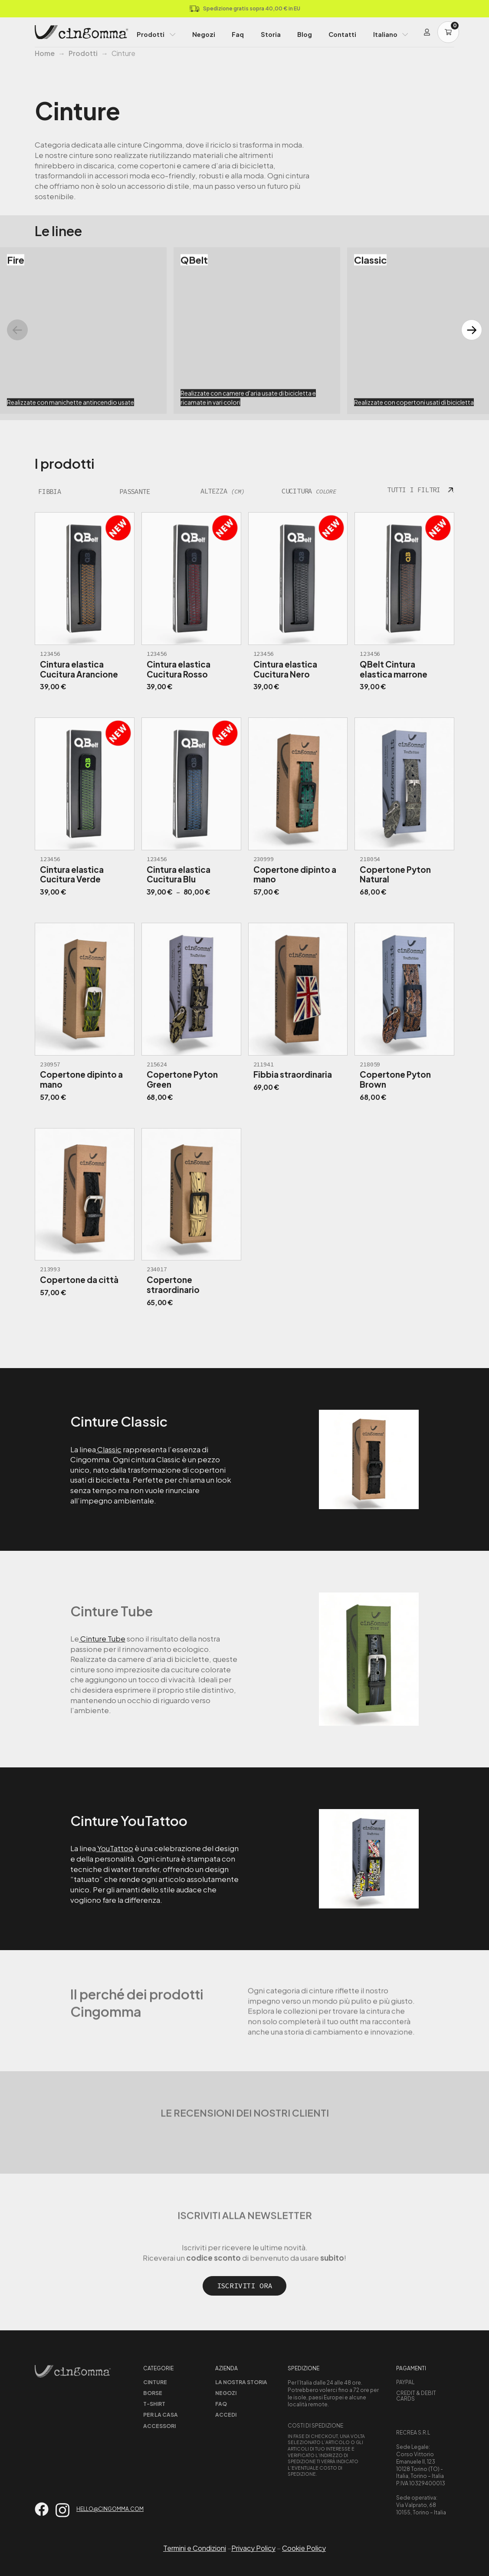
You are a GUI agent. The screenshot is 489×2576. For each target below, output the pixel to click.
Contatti (342, 34)
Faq (238, 34)
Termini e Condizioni (194, 2548)
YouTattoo (114, 1848)
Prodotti (150, 34)
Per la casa (160, 2415)
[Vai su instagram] (62, 2510)
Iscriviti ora (244, 2285)
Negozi (203, 34)
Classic (108, 1449)
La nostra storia (241, 2382)
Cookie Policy (304, 2548)
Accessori (159, 2426)
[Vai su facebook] (42, 2509)
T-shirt (154, 2404)
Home (45, 53)
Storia (271, 34)
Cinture (155, 2382)
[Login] (427, 32)
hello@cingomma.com (110, 2509)
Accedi (225, 2415)
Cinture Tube (102, 1638)
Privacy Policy (253, 2548)
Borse (152, 2393)
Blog (304, 34)
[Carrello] (448, 32)
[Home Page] (81, 32)
